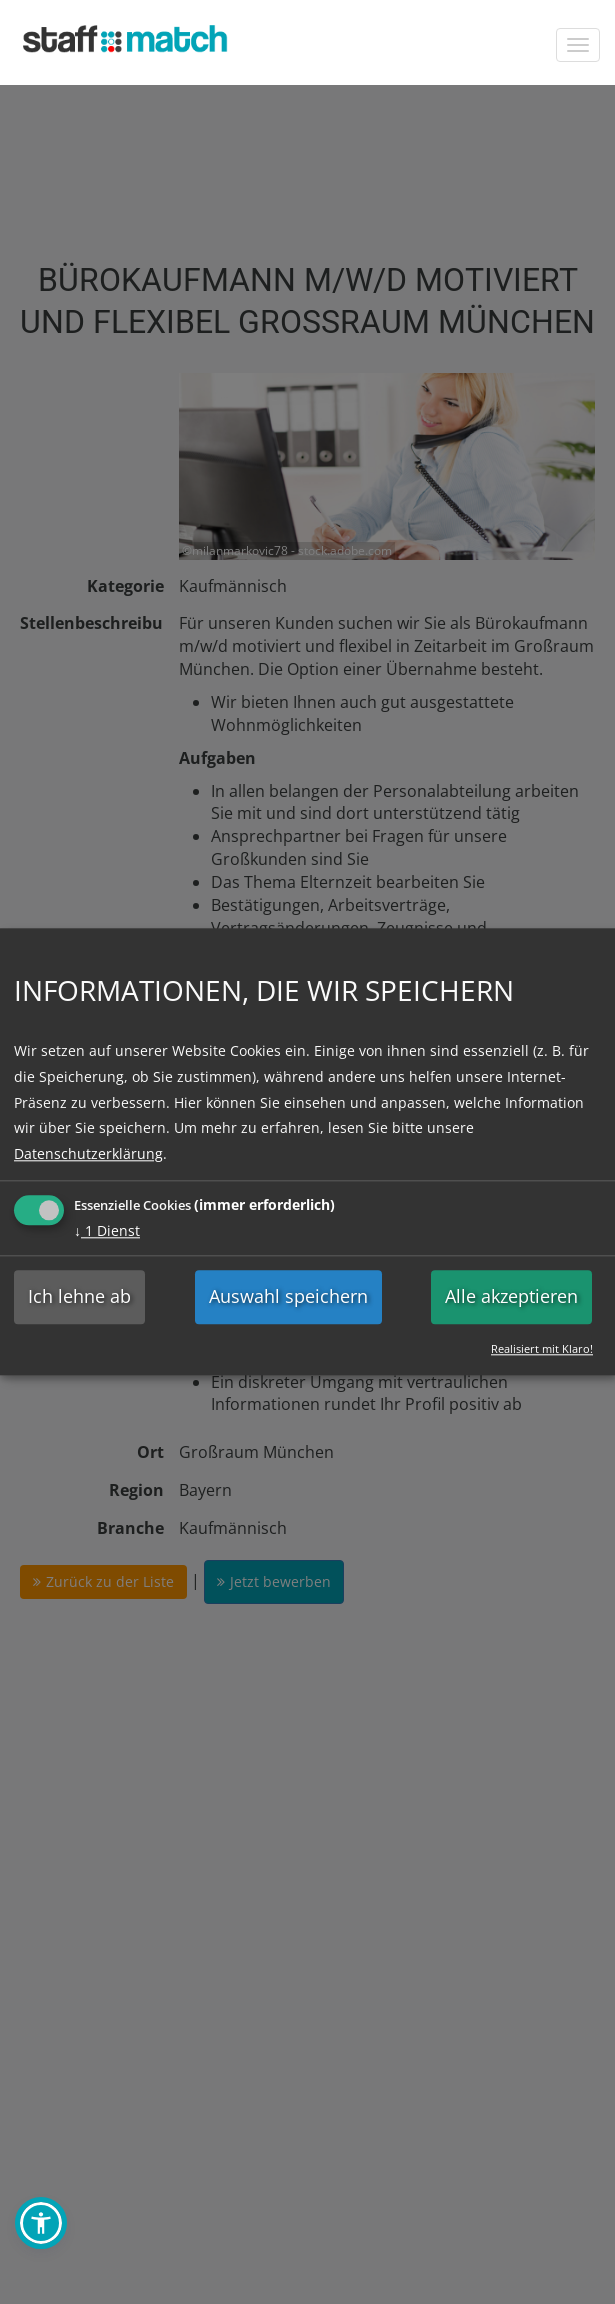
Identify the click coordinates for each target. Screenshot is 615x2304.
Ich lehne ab (79, 1297)
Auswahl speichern (288, 1297)
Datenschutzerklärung (88, 1153)
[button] (41, 2223)
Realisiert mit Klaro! (542, 1348)
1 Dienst (107, 1231)
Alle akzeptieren (511, 1297)
